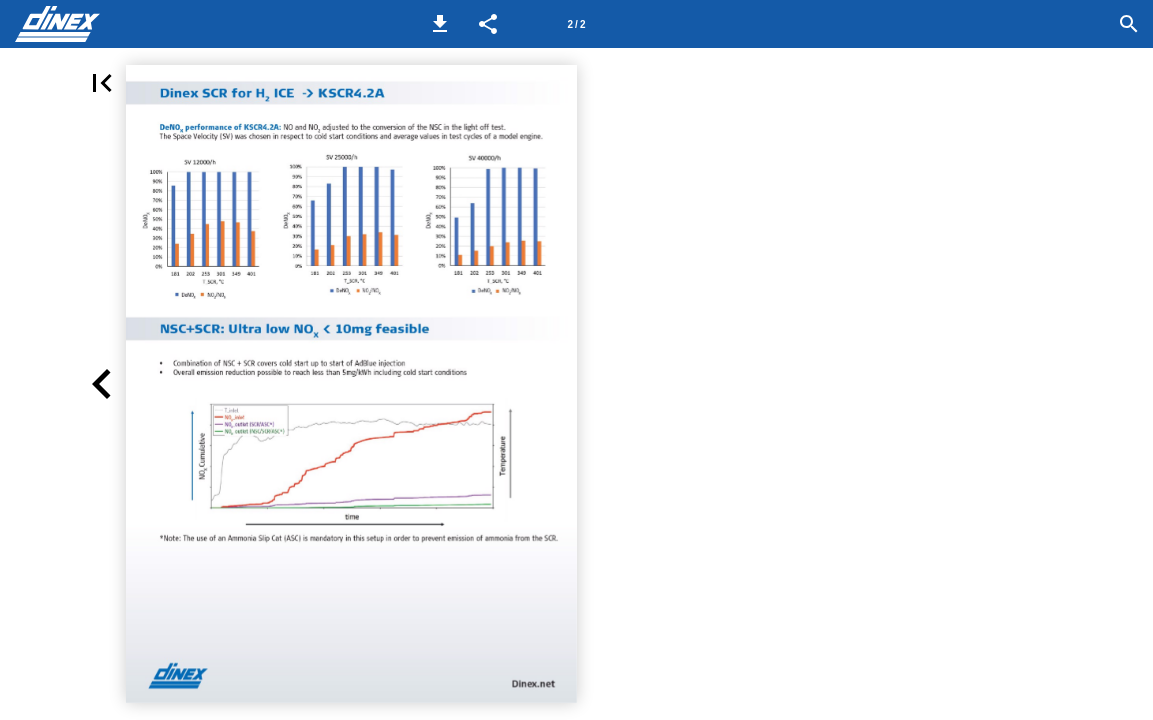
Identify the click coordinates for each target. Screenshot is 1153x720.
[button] (440, 24)
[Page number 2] (577, 24)
